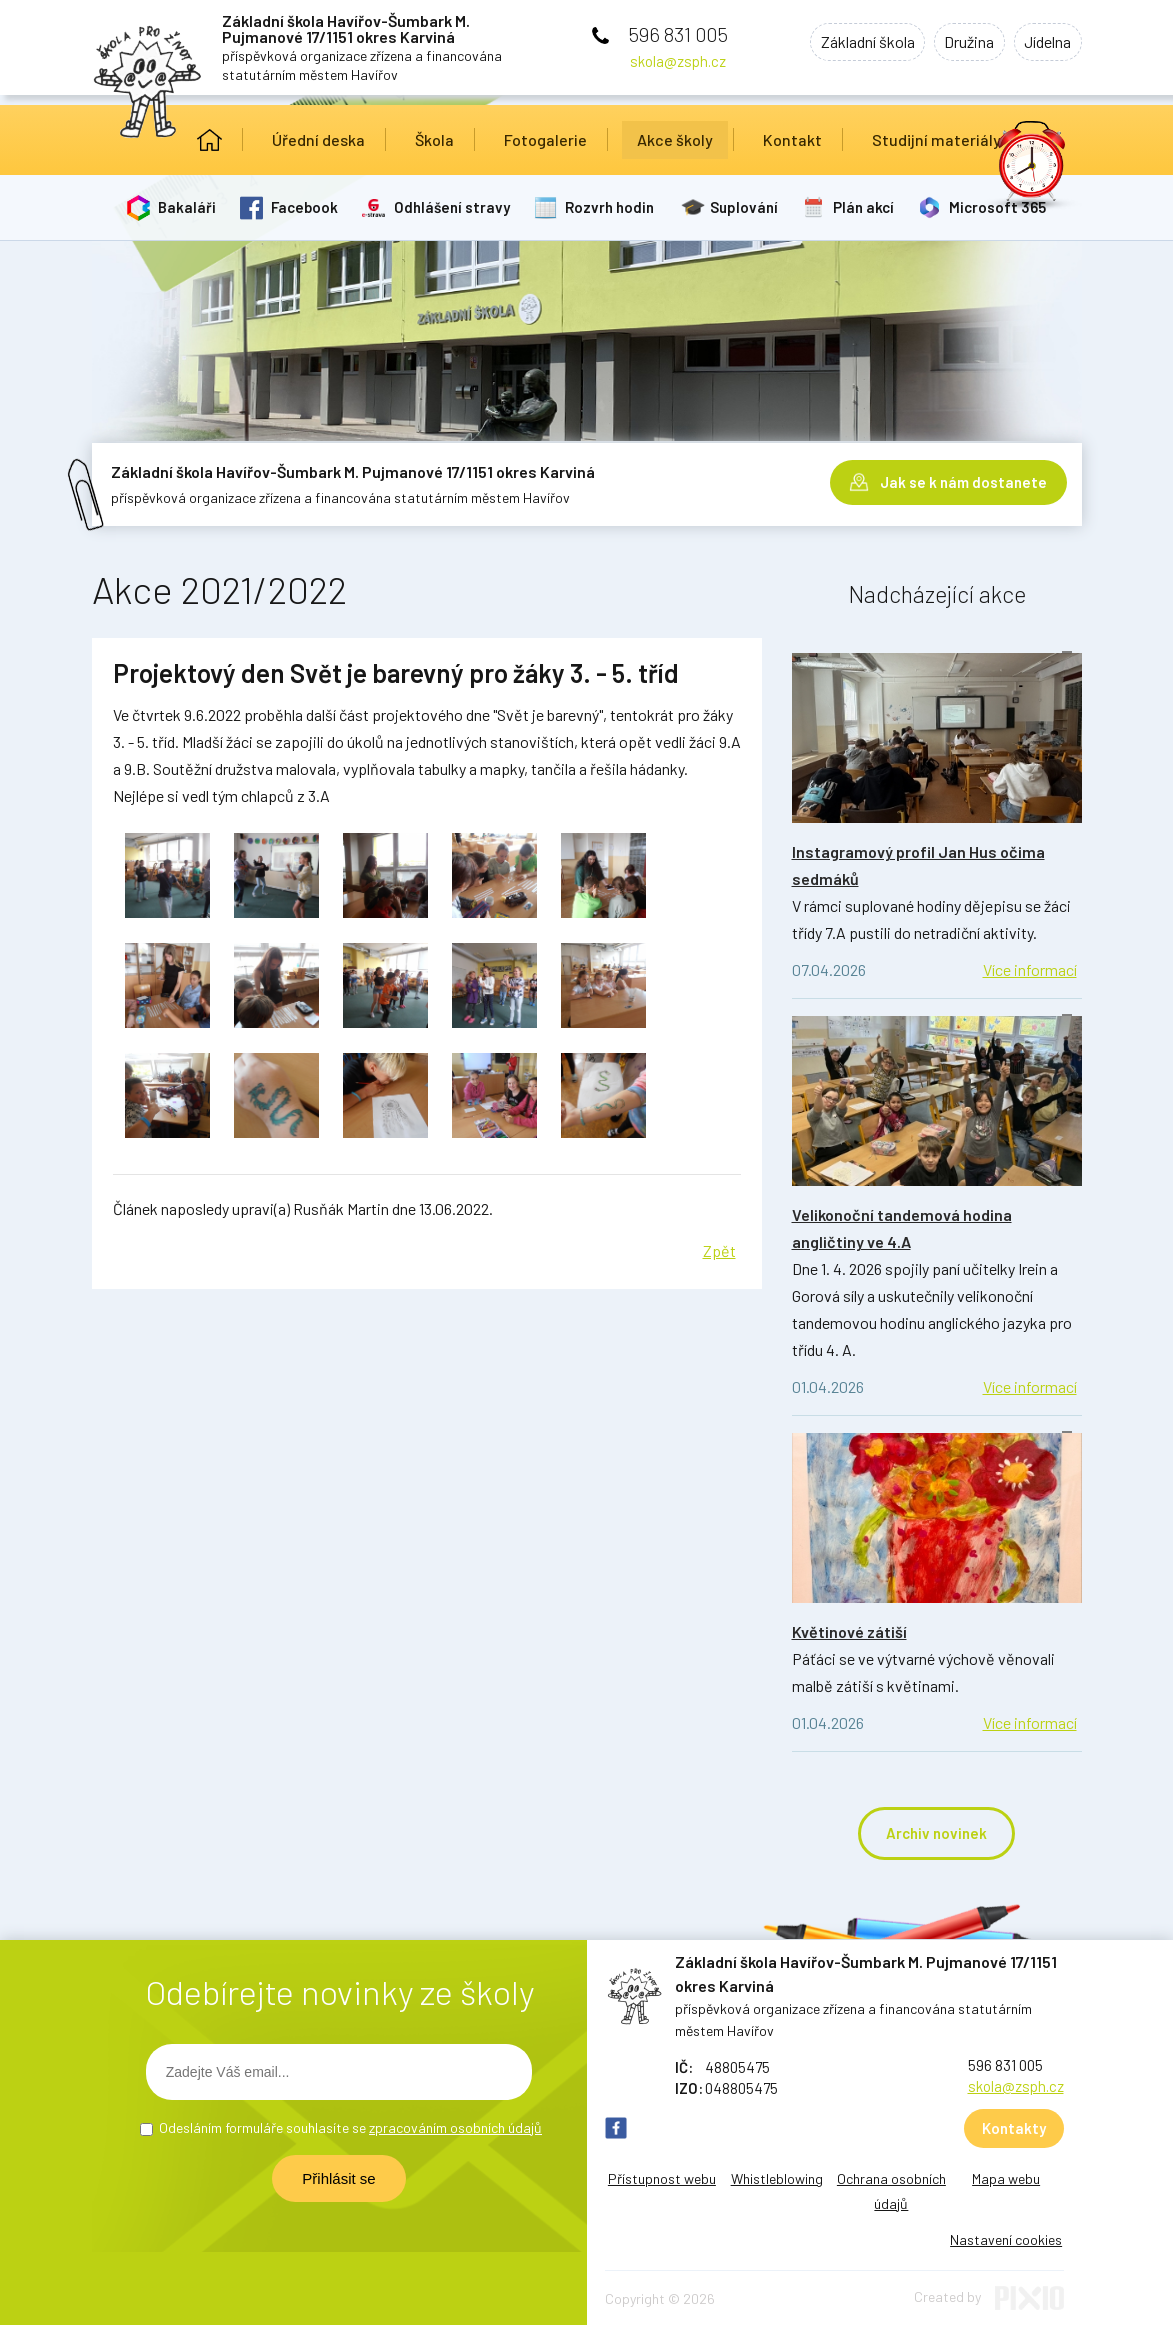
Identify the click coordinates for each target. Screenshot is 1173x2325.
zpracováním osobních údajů (455, 2127)
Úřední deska (318, 139)
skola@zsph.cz (678, 61)
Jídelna (1045, 43)
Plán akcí (867, 207)
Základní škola (853, 43)
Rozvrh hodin (612, 207)
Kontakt (792, 139)
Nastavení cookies (1006, 2239)
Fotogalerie (545, 139)
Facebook (306, 207)
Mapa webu (1006, 2178)
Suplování (747, 207)
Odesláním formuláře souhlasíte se (350, 2127)
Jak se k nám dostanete (963, 480)
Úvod (209, 140)
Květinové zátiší (849, 1631)
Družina (961, 43)
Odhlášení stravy (454, 207)
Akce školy (675, 139)
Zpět (719, 1250)
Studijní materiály (936, 139)
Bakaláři (188, 207)
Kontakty (1014, 2128)
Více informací (1030, 969)
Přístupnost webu (662, 2178)
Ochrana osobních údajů (891, 2191)
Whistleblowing (777, 2178)
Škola (434, 139)
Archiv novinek (936, 1833)
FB (616, 2128)
